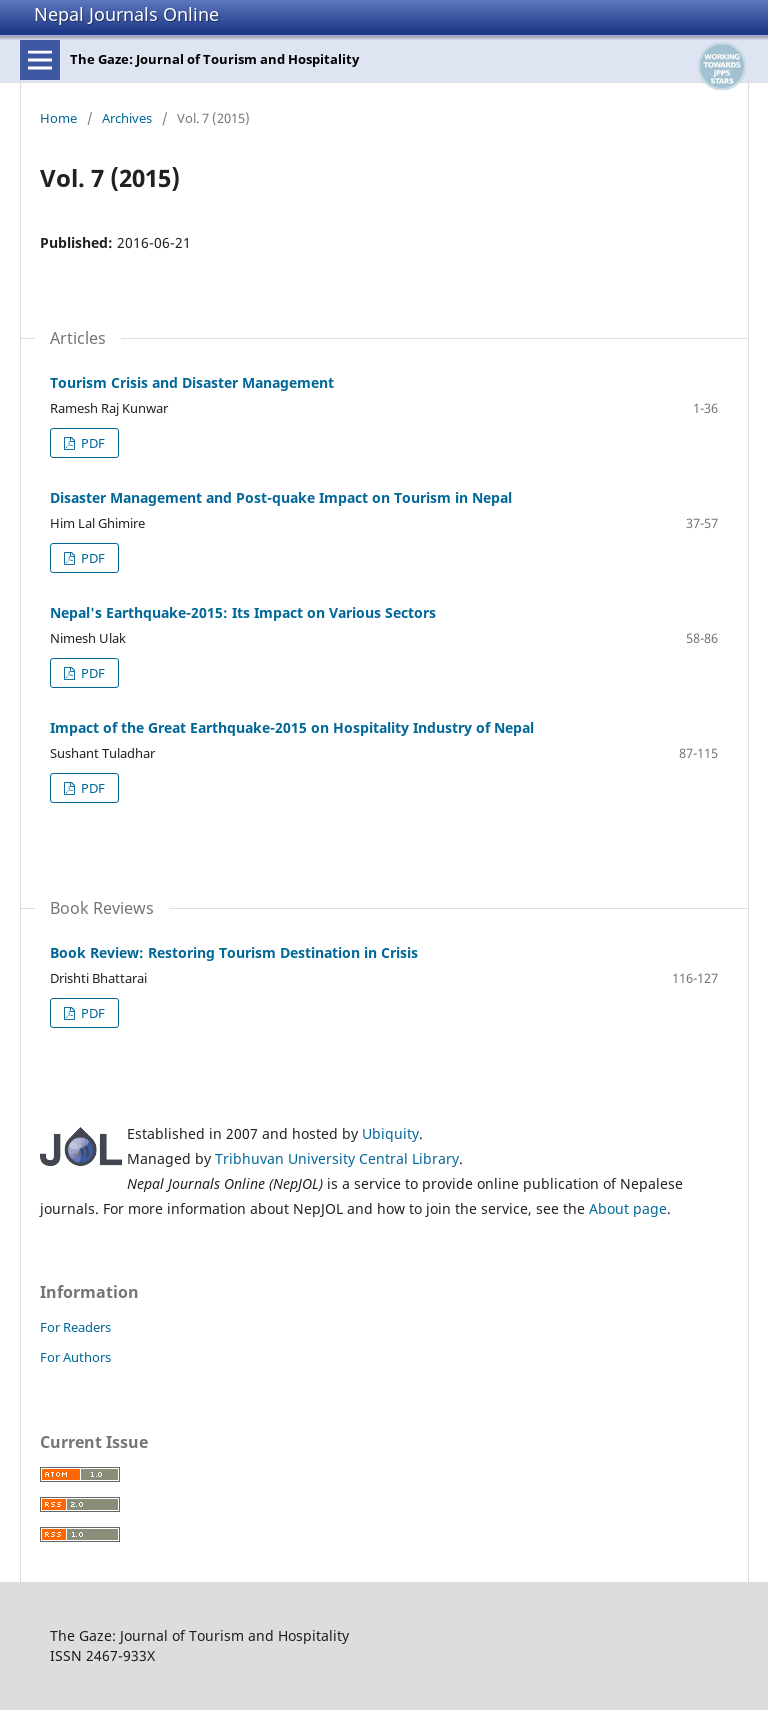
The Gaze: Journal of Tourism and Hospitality (214, 59)
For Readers (75, 1327)
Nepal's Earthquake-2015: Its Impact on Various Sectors (243, 612)
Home (58, 118)
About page (628, 1208)
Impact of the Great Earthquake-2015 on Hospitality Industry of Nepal (292, 727)
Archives (127, 118)
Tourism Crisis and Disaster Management (192, 382)
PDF (91, 443)
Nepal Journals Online (126, 14)
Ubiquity (390, 1133)
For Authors (75, 1357)
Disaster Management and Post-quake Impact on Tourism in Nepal (281, 497)
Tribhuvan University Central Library (337, 1158)
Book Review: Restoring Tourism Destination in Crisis (234, 952)
